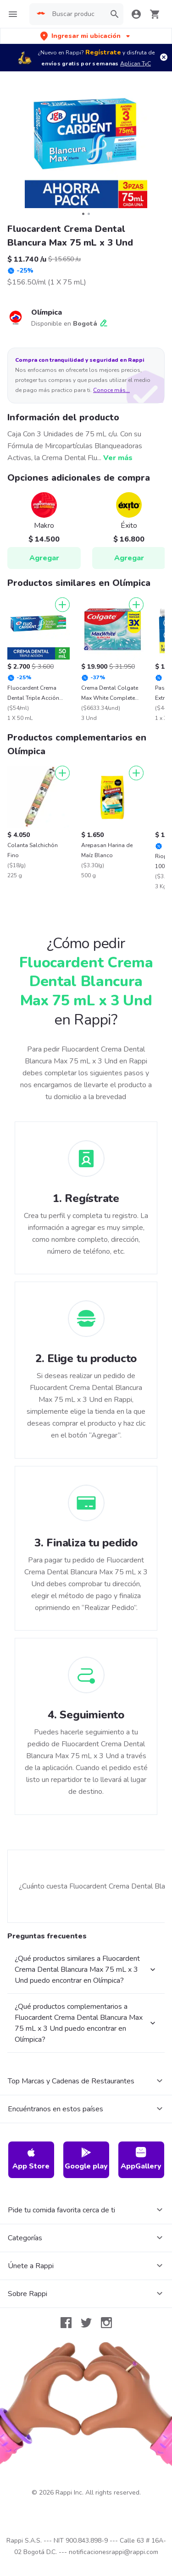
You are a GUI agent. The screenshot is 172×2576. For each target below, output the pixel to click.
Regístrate (103, 52)
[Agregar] (62, 604)
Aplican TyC (135, 63)
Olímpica (46, 312)
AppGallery (141, 2159)
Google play (86, 2159)
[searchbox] (76, 14)
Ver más (118, 458)
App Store (31, 2159)
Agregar (44, 558)
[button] (86, 35)
